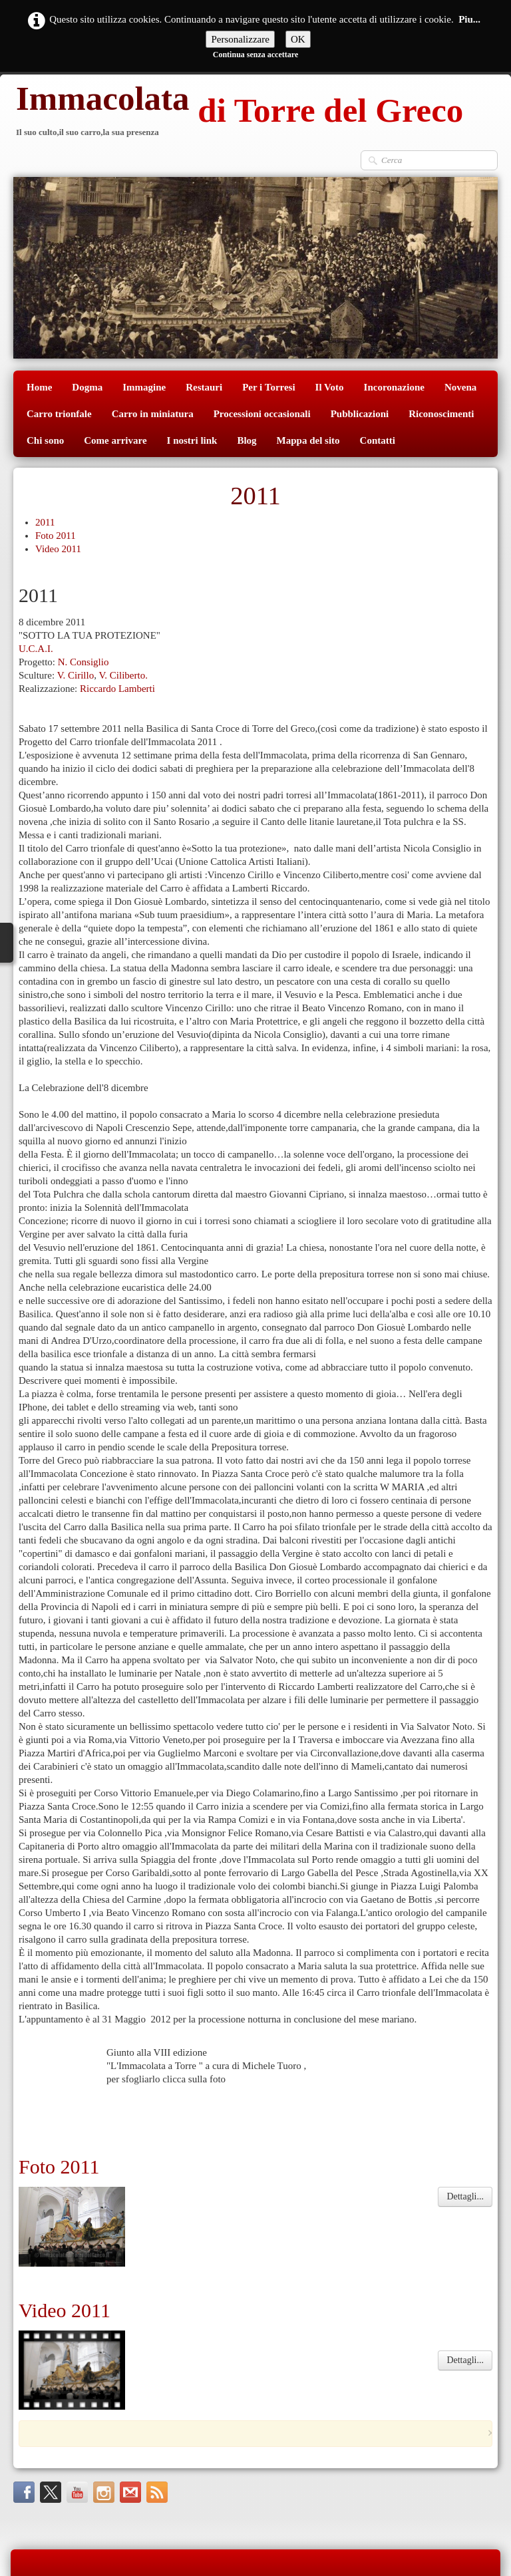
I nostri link (192, 440)
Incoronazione (394, 387)
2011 (45, 522)
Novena (460, 387)
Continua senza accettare (255, 54)
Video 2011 (58, 549)
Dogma (87, 387)
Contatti (377, 440)
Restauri (204, 387)
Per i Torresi (268, 387)
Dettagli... (465, 2149)
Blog (246, 440)
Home (39, 387)
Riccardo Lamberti (117, 688)
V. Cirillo (75, 675)
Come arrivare (115, 440)
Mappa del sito (308, 440)
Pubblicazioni (360, 413)
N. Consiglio (83, 662)
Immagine (144, 387)
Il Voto (329, 387)
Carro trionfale (59, 413)
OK (298, 39)
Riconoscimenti (441, 413)
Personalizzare (240, 39)
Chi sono (45, 440)
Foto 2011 (55, 535)
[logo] (238, 112)
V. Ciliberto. (122, 675)
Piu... (469, 19)
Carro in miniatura (153, 413)
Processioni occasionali (262, 413)
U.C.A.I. (36, 648)
